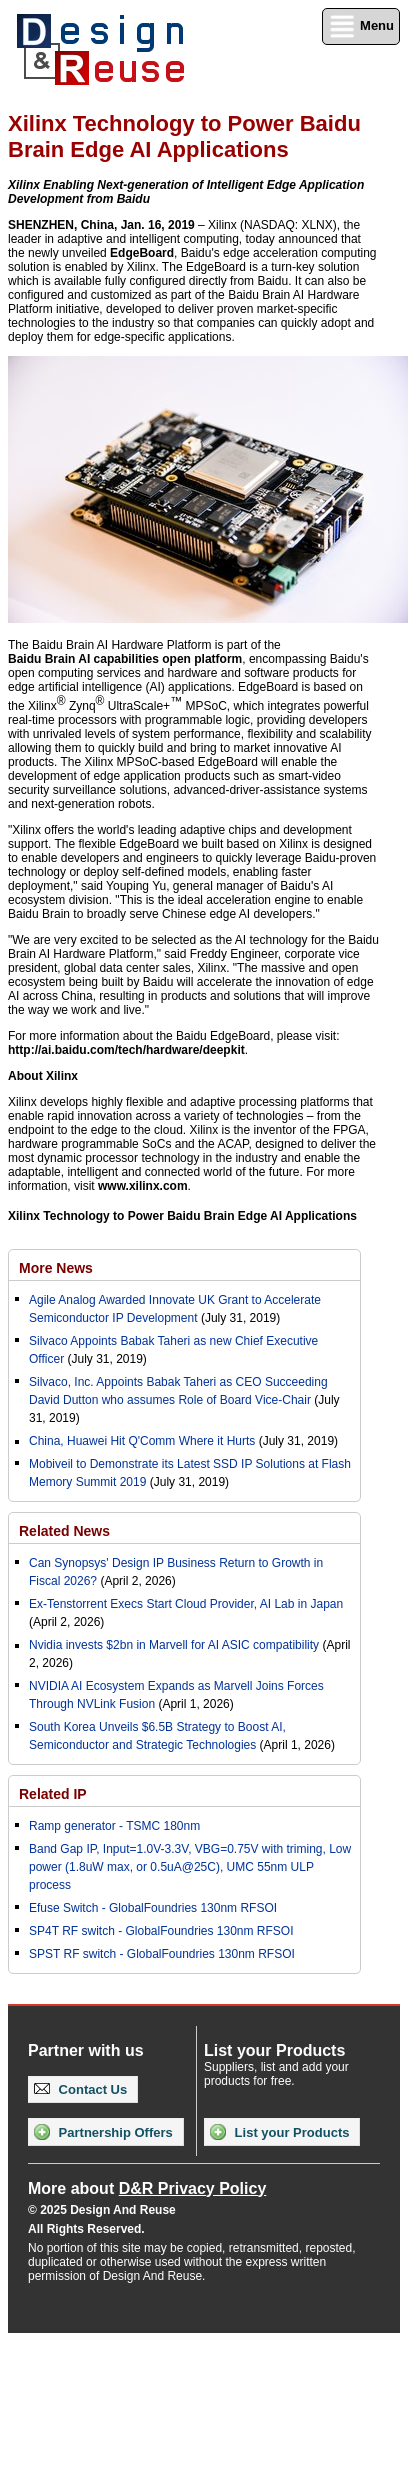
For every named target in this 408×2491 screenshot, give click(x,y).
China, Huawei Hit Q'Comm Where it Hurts (144, 1441)
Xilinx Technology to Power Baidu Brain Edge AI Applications (182, 1216)
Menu (361, 26)
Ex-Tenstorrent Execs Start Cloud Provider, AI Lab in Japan (186, 1604)
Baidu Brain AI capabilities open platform (125, 659)
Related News (64, 1531)
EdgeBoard (142, 253)
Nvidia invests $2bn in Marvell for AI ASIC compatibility (174, 1645)
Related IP (53, 1794)
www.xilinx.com (143, 1186)
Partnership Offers (103, 2132)
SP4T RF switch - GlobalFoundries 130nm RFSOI (161, 1931)
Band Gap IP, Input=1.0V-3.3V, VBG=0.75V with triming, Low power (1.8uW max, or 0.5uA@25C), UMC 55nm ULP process (190, 1867)
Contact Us (80, 2089)
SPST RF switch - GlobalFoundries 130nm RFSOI (162, 1954)
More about (147, 2188)
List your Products (279, 2132)
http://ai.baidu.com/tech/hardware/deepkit (126, 1050)
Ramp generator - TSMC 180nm (114, 1826)
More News (56, 1268)
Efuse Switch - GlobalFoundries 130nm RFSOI (153, 1908)
